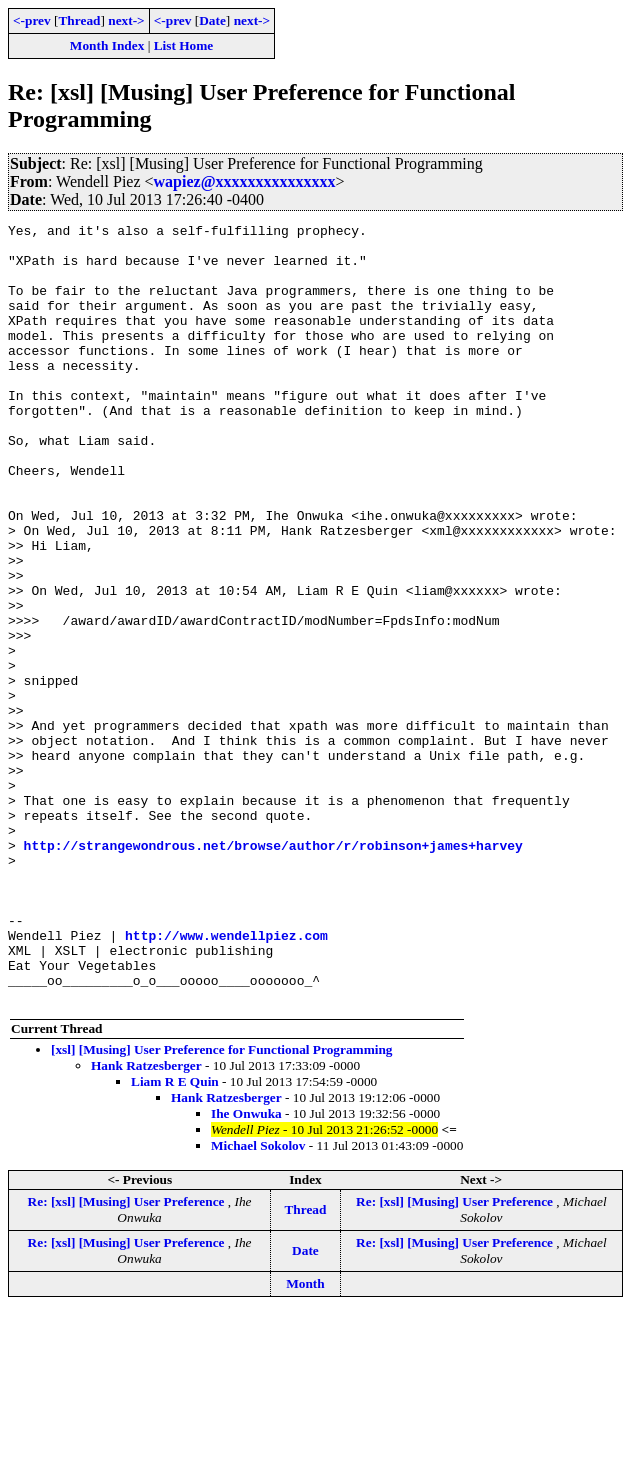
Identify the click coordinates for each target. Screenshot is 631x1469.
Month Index (107, 45)
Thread (79, 20)
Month (305, 1439)
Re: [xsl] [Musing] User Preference (128, 1357)
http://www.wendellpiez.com (226, 1079)
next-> (126, 20)
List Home (184, 45)
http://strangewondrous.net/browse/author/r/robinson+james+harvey (273, 971)
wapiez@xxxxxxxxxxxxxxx (245, 181)
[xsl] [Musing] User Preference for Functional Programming (222, 1205)
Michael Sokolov (258, 1301)
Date (212, 20)
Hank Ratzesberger (146, 1221)
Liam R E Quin (175, 1237)
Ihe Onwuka (246, 1269)
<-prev (32, 20)
